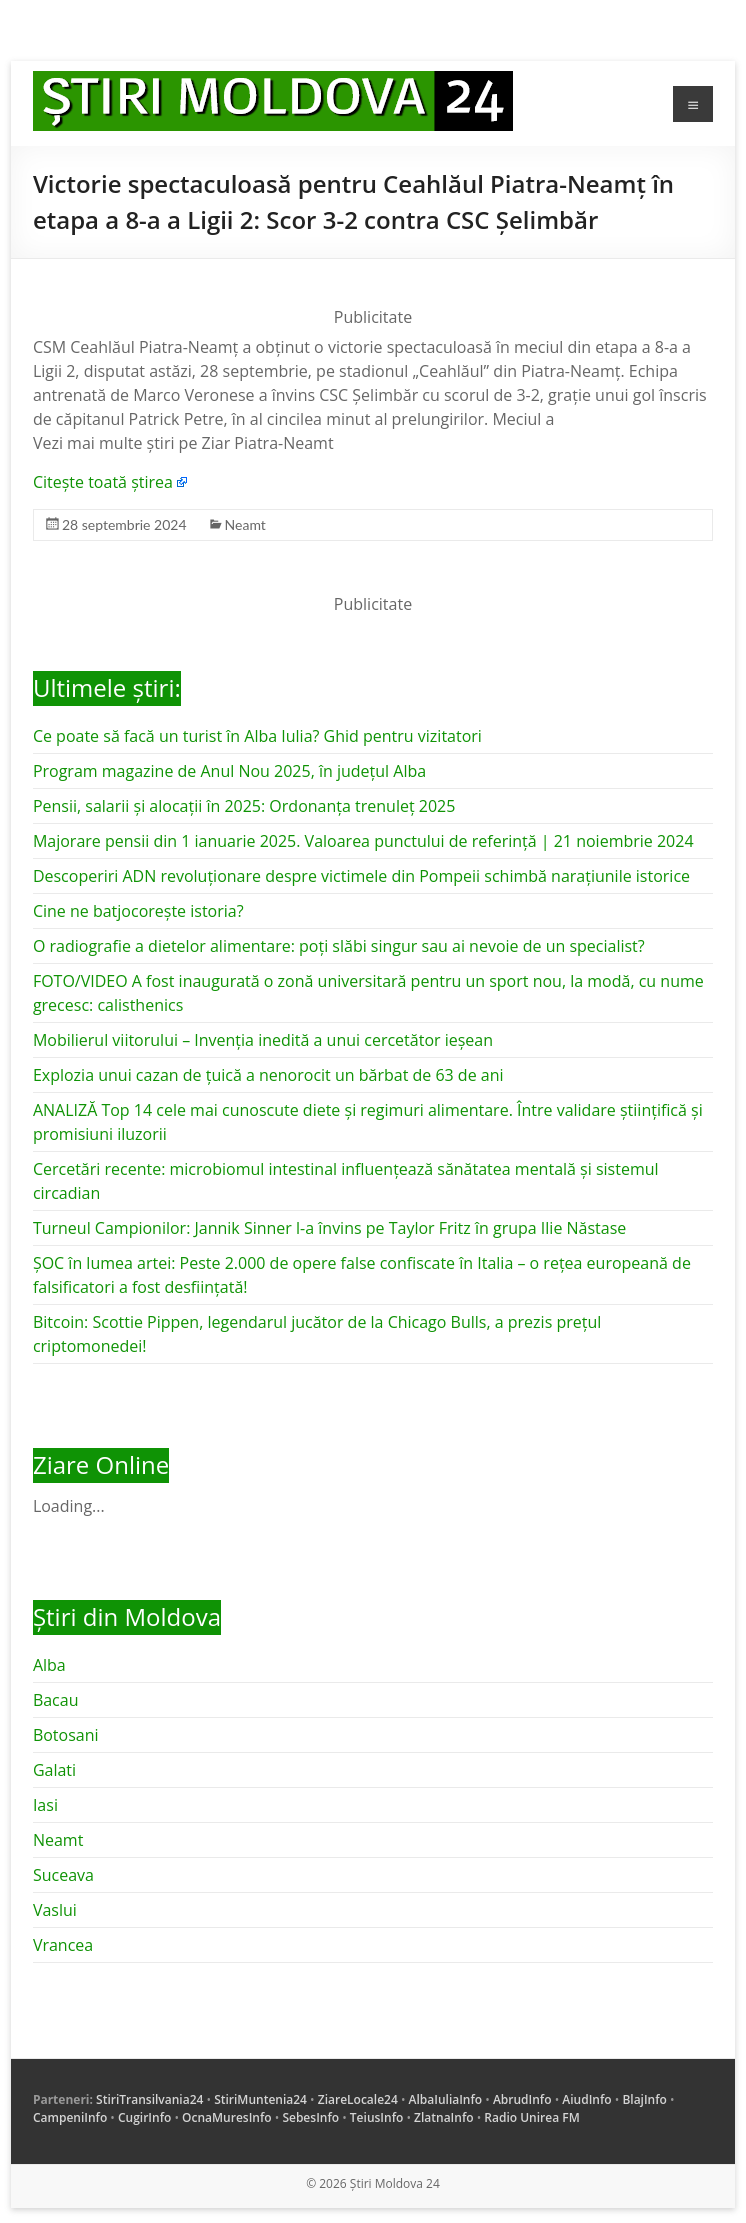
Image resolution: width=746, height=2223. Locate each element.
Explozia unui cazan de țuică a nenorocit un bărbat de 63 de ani (268, 1075)
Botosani (66, 1735)
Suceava (63, 1875)
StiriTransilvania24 (149, 2099)
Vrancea (63, 1945)
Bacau (56, 1700)
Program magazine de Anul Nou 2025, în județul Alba (229, 771)
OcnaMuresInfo (227, 2117)
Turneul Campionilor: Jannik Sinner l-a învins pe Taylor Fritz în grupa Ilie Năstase (329, 1228)
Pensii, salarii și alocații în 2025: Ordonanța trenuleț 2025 (244, 806)
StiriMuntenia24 (260, 2099)
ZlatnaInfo (444, 2117)
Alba (49, 1665)
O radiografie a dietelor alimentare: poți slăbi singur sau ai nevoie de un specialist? (339, 946)
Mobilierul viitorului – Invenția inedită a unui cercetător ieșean (263, 1040)
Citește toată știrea (103, 482)
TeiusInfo (376, 2117)
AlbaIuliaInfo (446, 2099)
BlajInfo (644, 2099)
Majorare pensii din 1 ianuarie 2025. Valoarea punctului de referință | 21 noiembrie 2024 (363, 841)
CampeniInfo (70, 2117)
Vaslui (55, 1910)
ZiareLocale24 (358, 2099)
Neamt (245, 524)
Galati (54, 1770)
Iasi (45, 1805)
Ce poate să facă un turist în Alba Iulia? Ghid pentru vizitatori (257, 736)
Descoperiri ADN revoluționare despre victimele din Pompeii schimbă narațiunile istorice (361, 876)
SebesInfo (310, 2117)
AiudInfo (586, 2099)
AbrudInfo (522, 2099)
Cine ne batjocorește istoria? (138, 911)
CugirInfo (144, 2117)
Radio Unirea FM (531, 2117)
